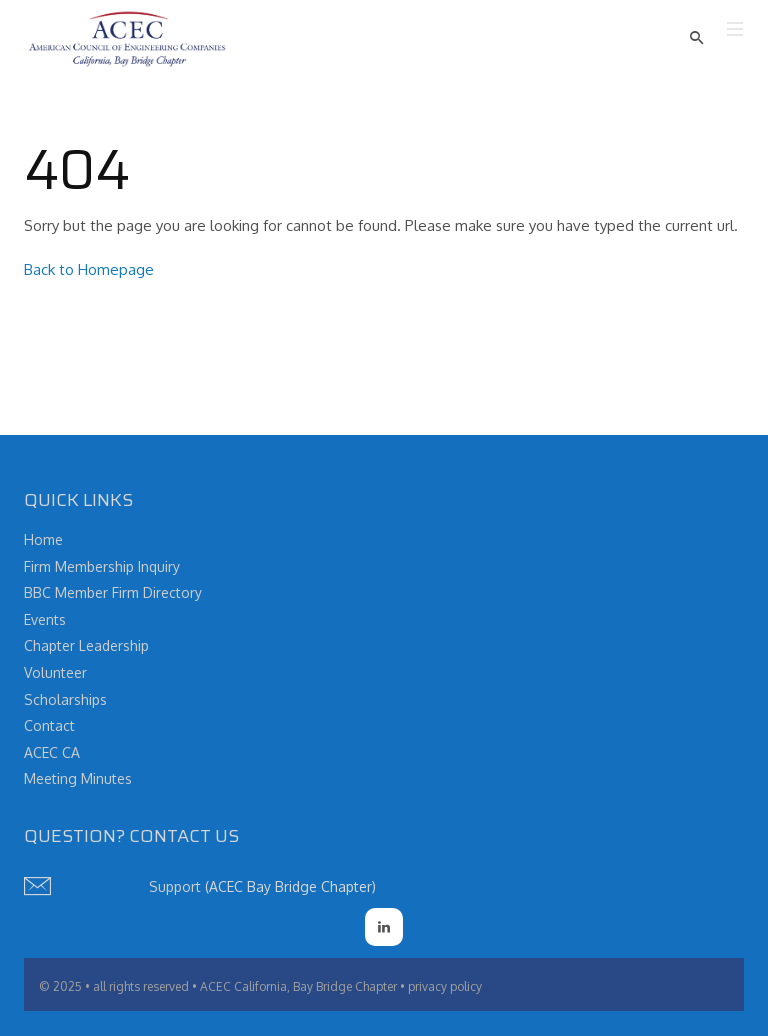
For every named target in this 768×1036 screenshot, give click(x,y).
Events (45, 619)
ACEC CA (52, 752)
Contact (49, 725)
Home (43, 539)
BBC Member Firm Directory (113, 592)
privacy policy (445, 986)
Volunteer (55, 672)
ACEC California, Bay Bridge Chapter (298, 986)
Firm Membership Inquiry (102, 566)
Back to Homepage (89, 269)
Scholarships (65, 699)
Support (175, 886)
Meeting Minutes (78, 778)
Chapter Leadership (86, 645)
